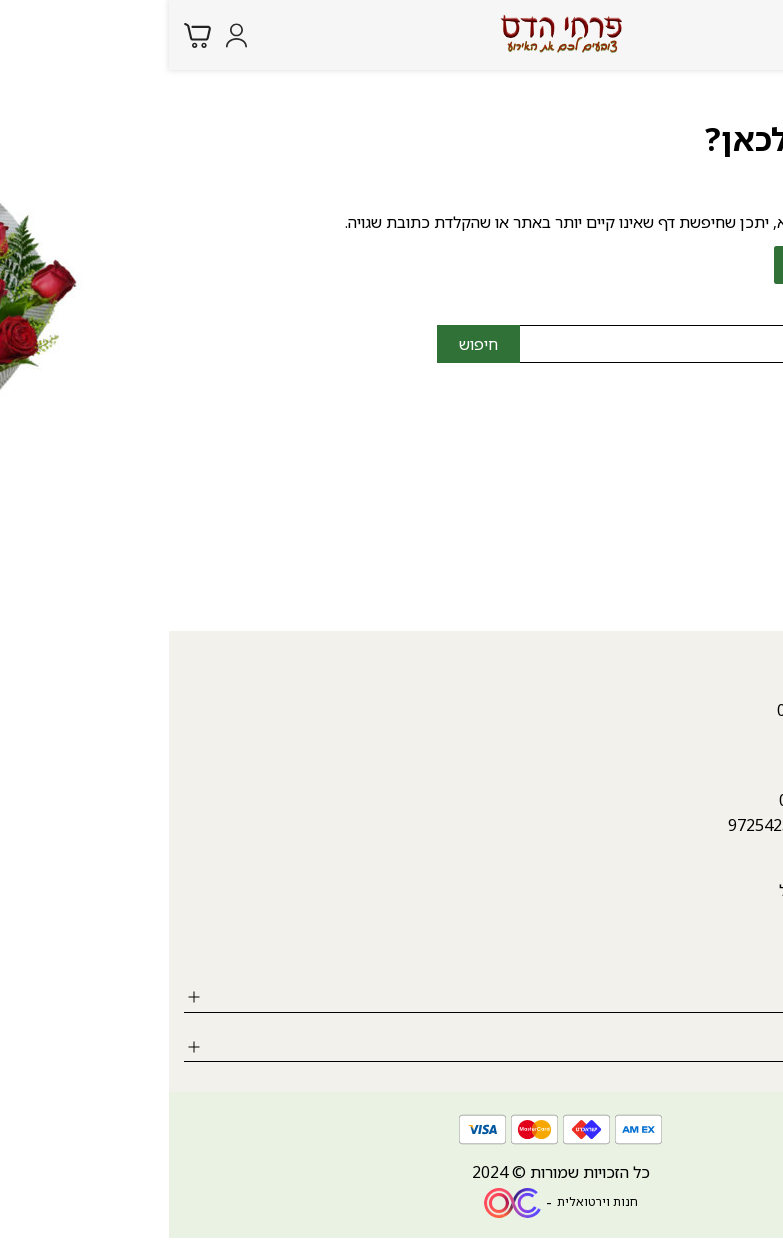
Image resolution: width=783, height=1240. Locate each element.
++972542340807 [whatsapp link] (623, 825)
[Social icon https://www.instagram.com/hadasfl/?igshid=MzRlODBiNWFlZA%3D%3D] (703, 948)
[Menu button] (753, 33)
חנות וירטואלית (428, 1201)
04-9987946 (724, 453)
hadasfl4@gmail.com (692, 482)
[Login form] (67, 35)
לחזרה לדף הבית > (686, 265)
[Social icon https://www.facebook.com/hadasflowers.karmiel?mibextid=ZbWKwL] (758, 948)
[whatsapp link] (753, 1205)
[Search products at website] (712, 34)
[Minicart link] (28, 35)
